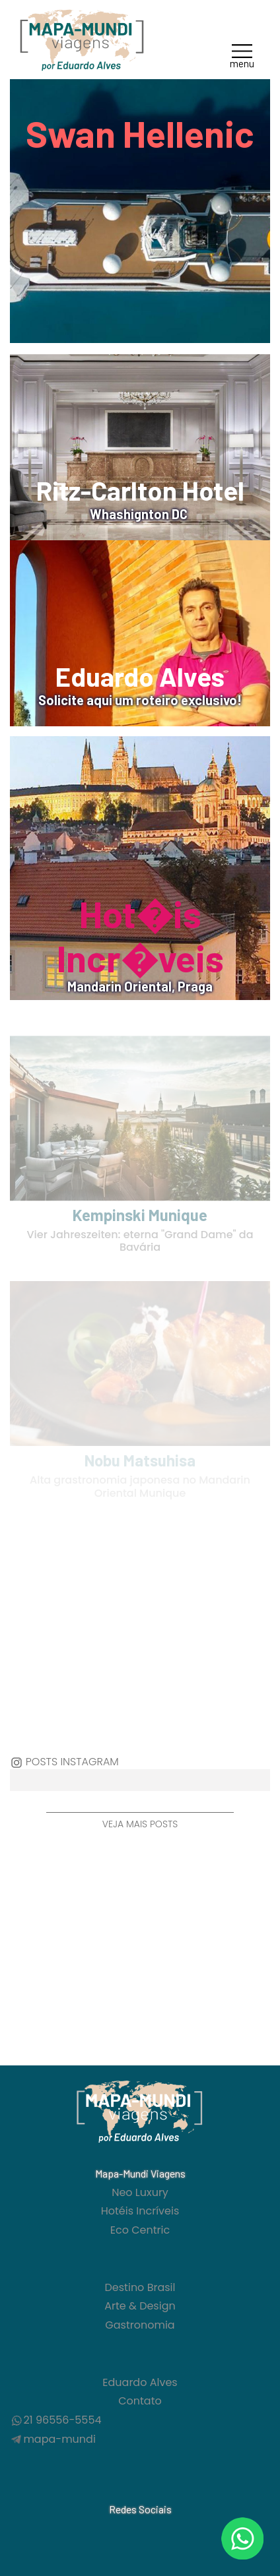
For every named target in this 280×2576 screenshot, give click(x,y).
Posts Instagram (72, 1761)
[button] (242, 55)
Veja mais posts (140, 1824)
